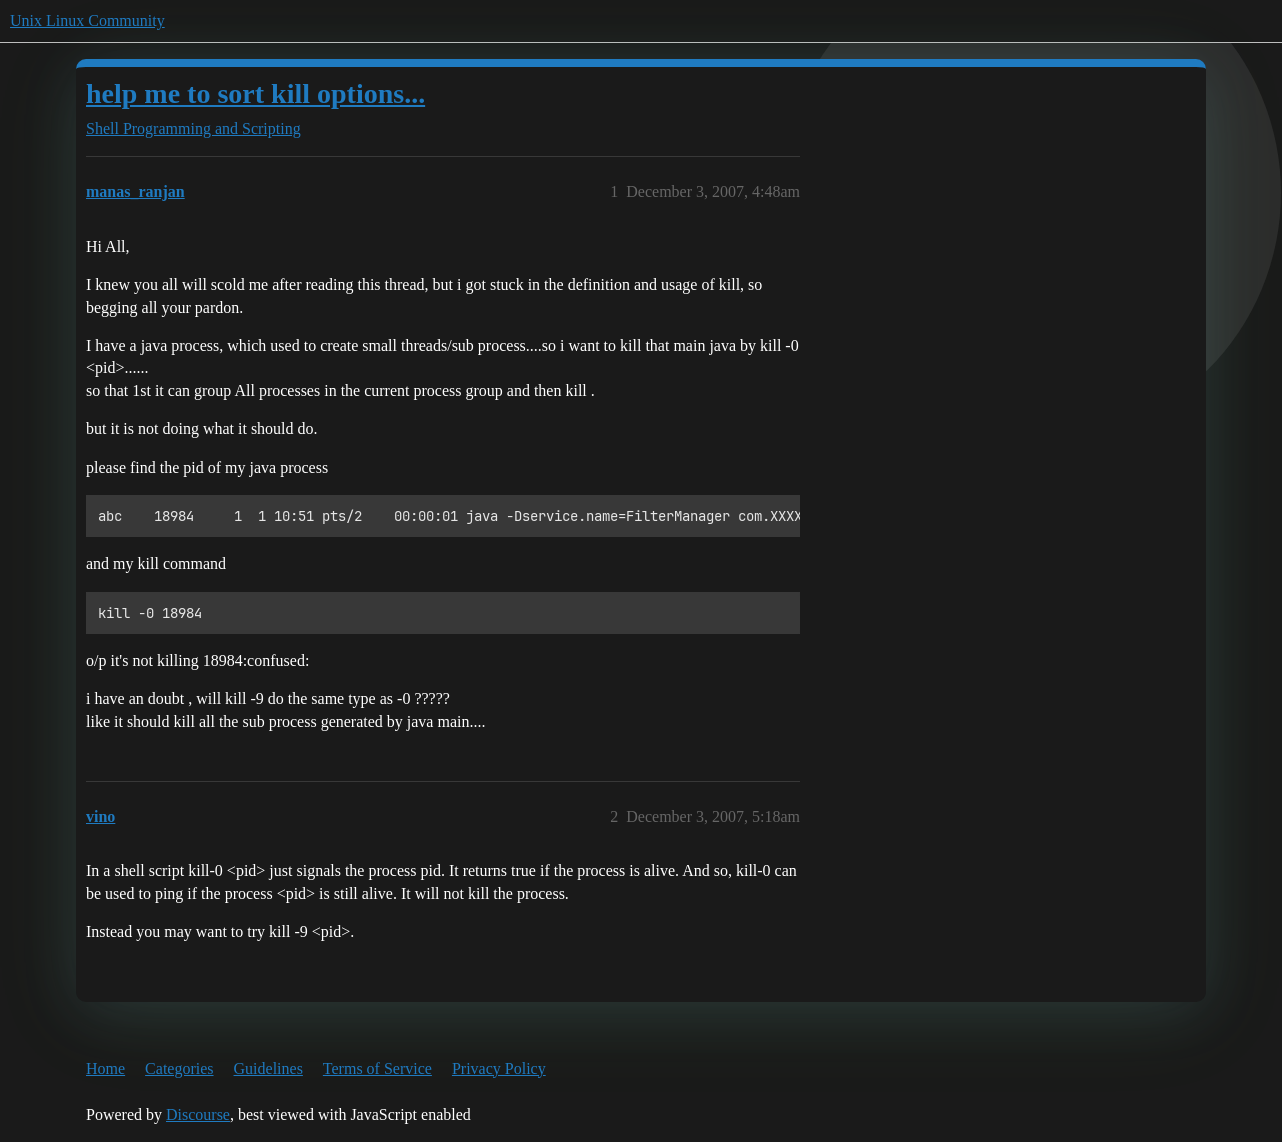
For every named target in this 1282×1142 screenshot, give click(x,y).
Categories (179, 1068)
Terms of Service (377, 1068)
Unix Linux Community (87, 20)
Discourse (198, 1114)
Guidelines (268, 1068)
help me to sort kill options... (255, 93)
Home (105, 1068)
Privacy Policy (499, 1068)
